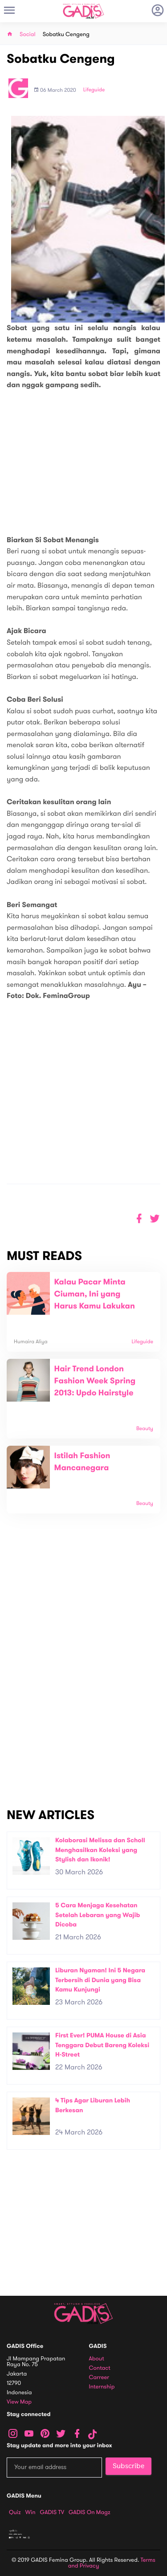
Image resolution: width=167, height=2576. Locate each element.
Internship (102, 2387)
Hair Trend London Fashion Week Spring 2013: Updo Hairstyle (95, 1381)
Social (28, 34)
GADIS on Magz (89, 2512)
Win (30, 2512)
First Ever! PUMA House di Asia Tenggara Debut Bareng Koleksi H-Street (102, 2045)
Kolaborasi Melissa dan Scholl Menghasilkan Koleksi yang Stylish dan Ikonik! (100, 1850)
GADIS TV (52, 2512)
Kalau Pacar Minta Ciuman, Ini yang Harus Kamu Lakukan (94, 1294)
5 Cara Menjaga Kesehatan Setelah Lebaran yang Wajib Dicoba (97, 1915)
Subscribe (128, 2466)
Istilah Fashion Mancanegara (82, 1462)
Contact (99, 2368)
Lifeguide (94, 90)
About (96, 2359)
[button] (154, 1219)
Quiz (15, 2512)
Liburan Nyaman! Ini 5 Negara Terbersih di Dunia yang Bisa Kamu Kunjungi (100, 1980)
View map (19, 2402)
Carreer (99, 2377)
